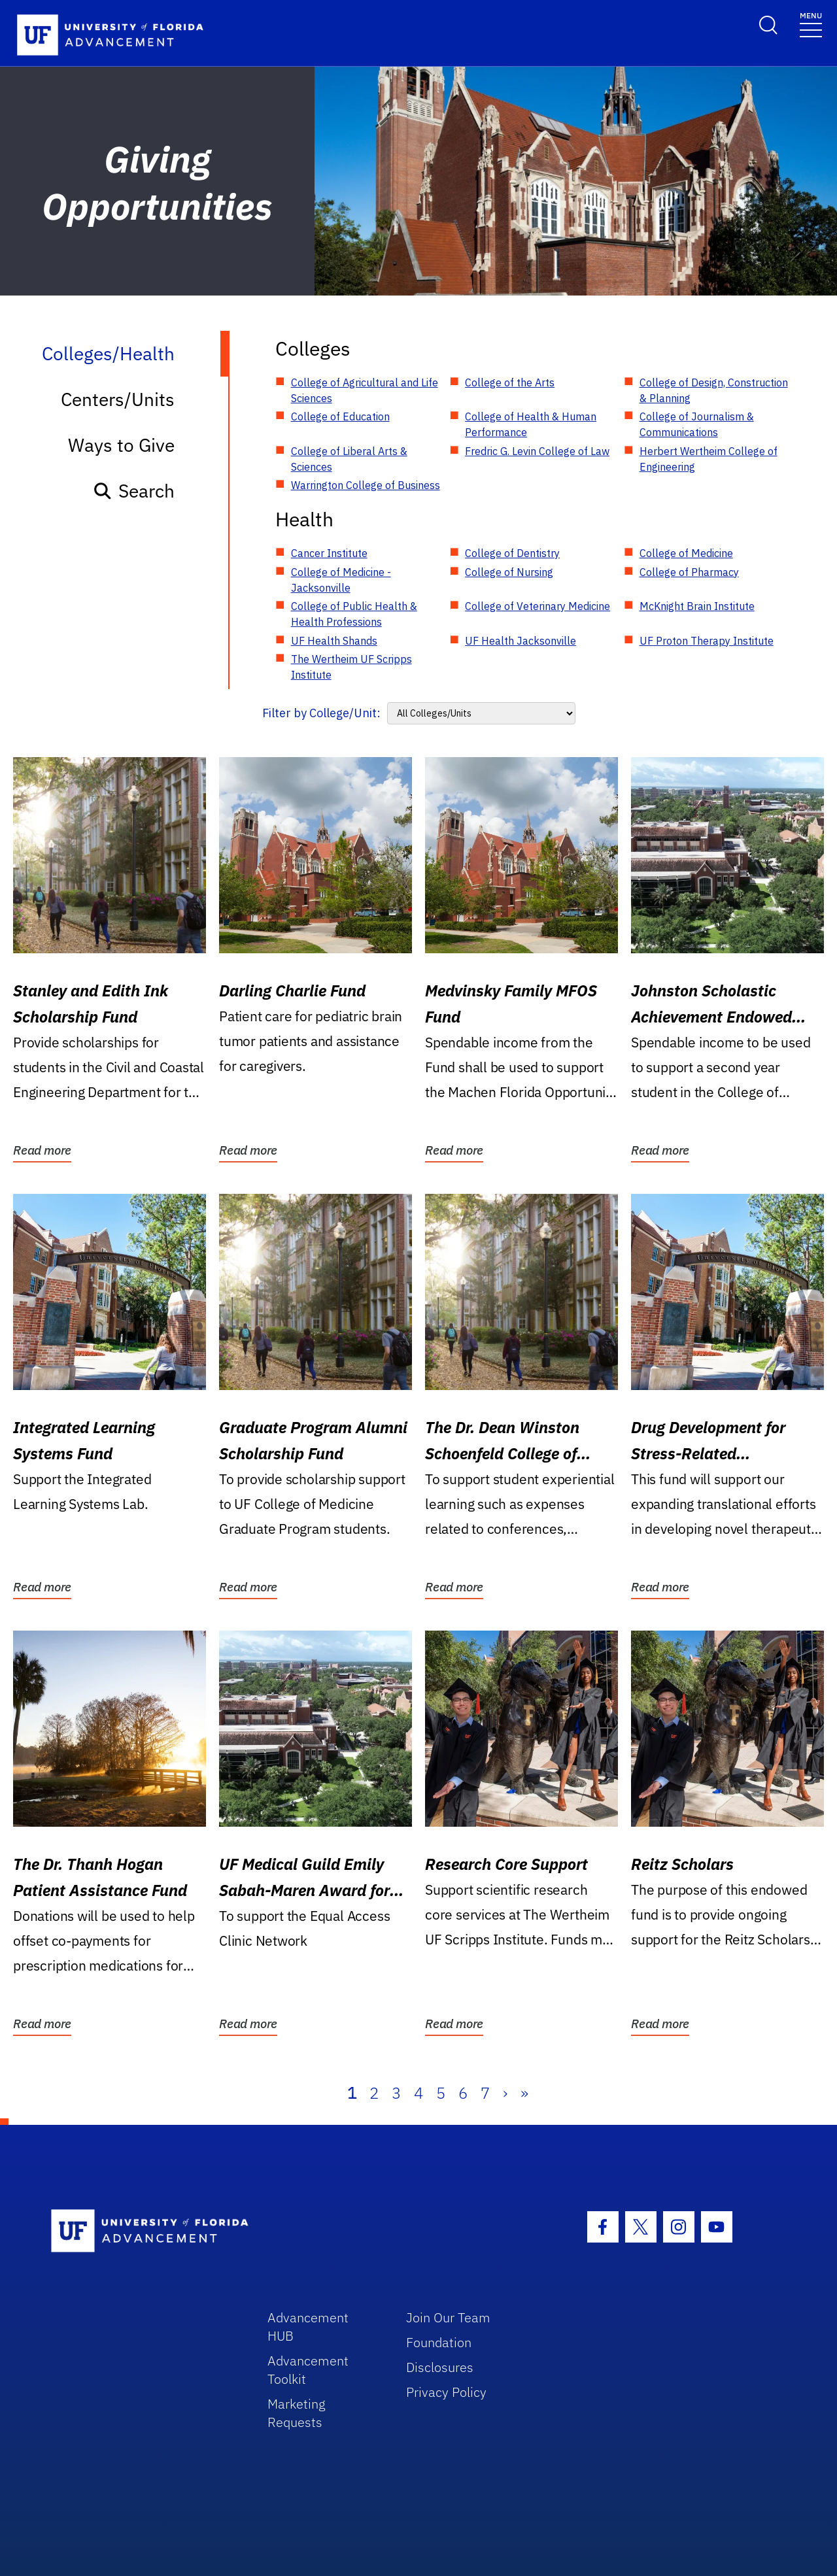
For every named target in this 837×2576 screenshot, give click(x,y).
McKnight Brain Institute (697, 606)
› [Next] (505, 2092)
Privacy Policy (446, 2392)
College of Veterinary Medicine (537, 606)
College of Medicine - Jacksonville (341, 580)
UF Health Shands (334, 640)
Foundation (438, 2342)
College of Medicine (686, 553)
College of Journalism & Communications (697, 424)
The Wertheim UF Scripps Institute (351, 666)
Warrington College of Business (365, 485)
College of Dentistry (512, 553)
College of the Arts (510, 382)
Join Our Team (448, 2317)
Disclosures (439, 2367)
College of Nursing (509, 572)
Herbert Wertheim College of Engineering (708, 459)
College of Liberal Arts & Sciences (349, 459)
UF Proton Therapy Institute (707, 640)
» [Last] (524, 2092)
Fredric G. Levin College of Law (537, 451)
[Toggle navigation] (811, 24)
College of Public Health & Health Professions (354, 614)
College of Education (340, 416)
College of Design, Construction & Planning (714, 390)
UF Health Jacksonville (520, 640)
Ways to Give (121, 445)
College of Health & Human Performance (530, 424)
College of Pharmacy (689, 572)
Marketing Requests (296, 2413)
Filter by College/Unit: (321, 712)
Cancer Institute (329, 553)
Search (133, 491)
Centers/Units (118, 399)
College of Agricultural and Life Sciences (364, 390)
